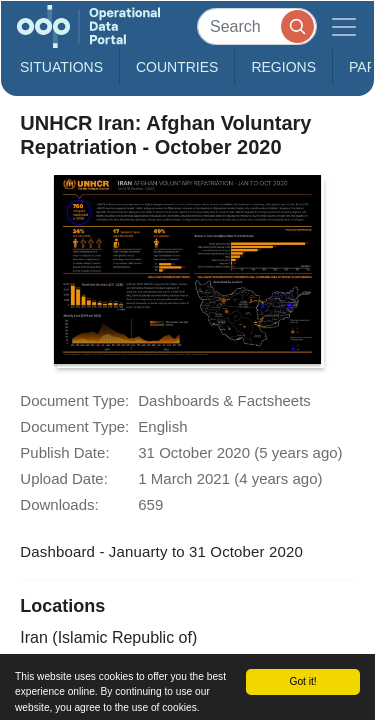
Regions (283, 67)
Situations (61, 67)
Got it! (302, 681)
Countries (177, 67)
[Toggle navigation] (344, 26)
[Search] (257, 26)
